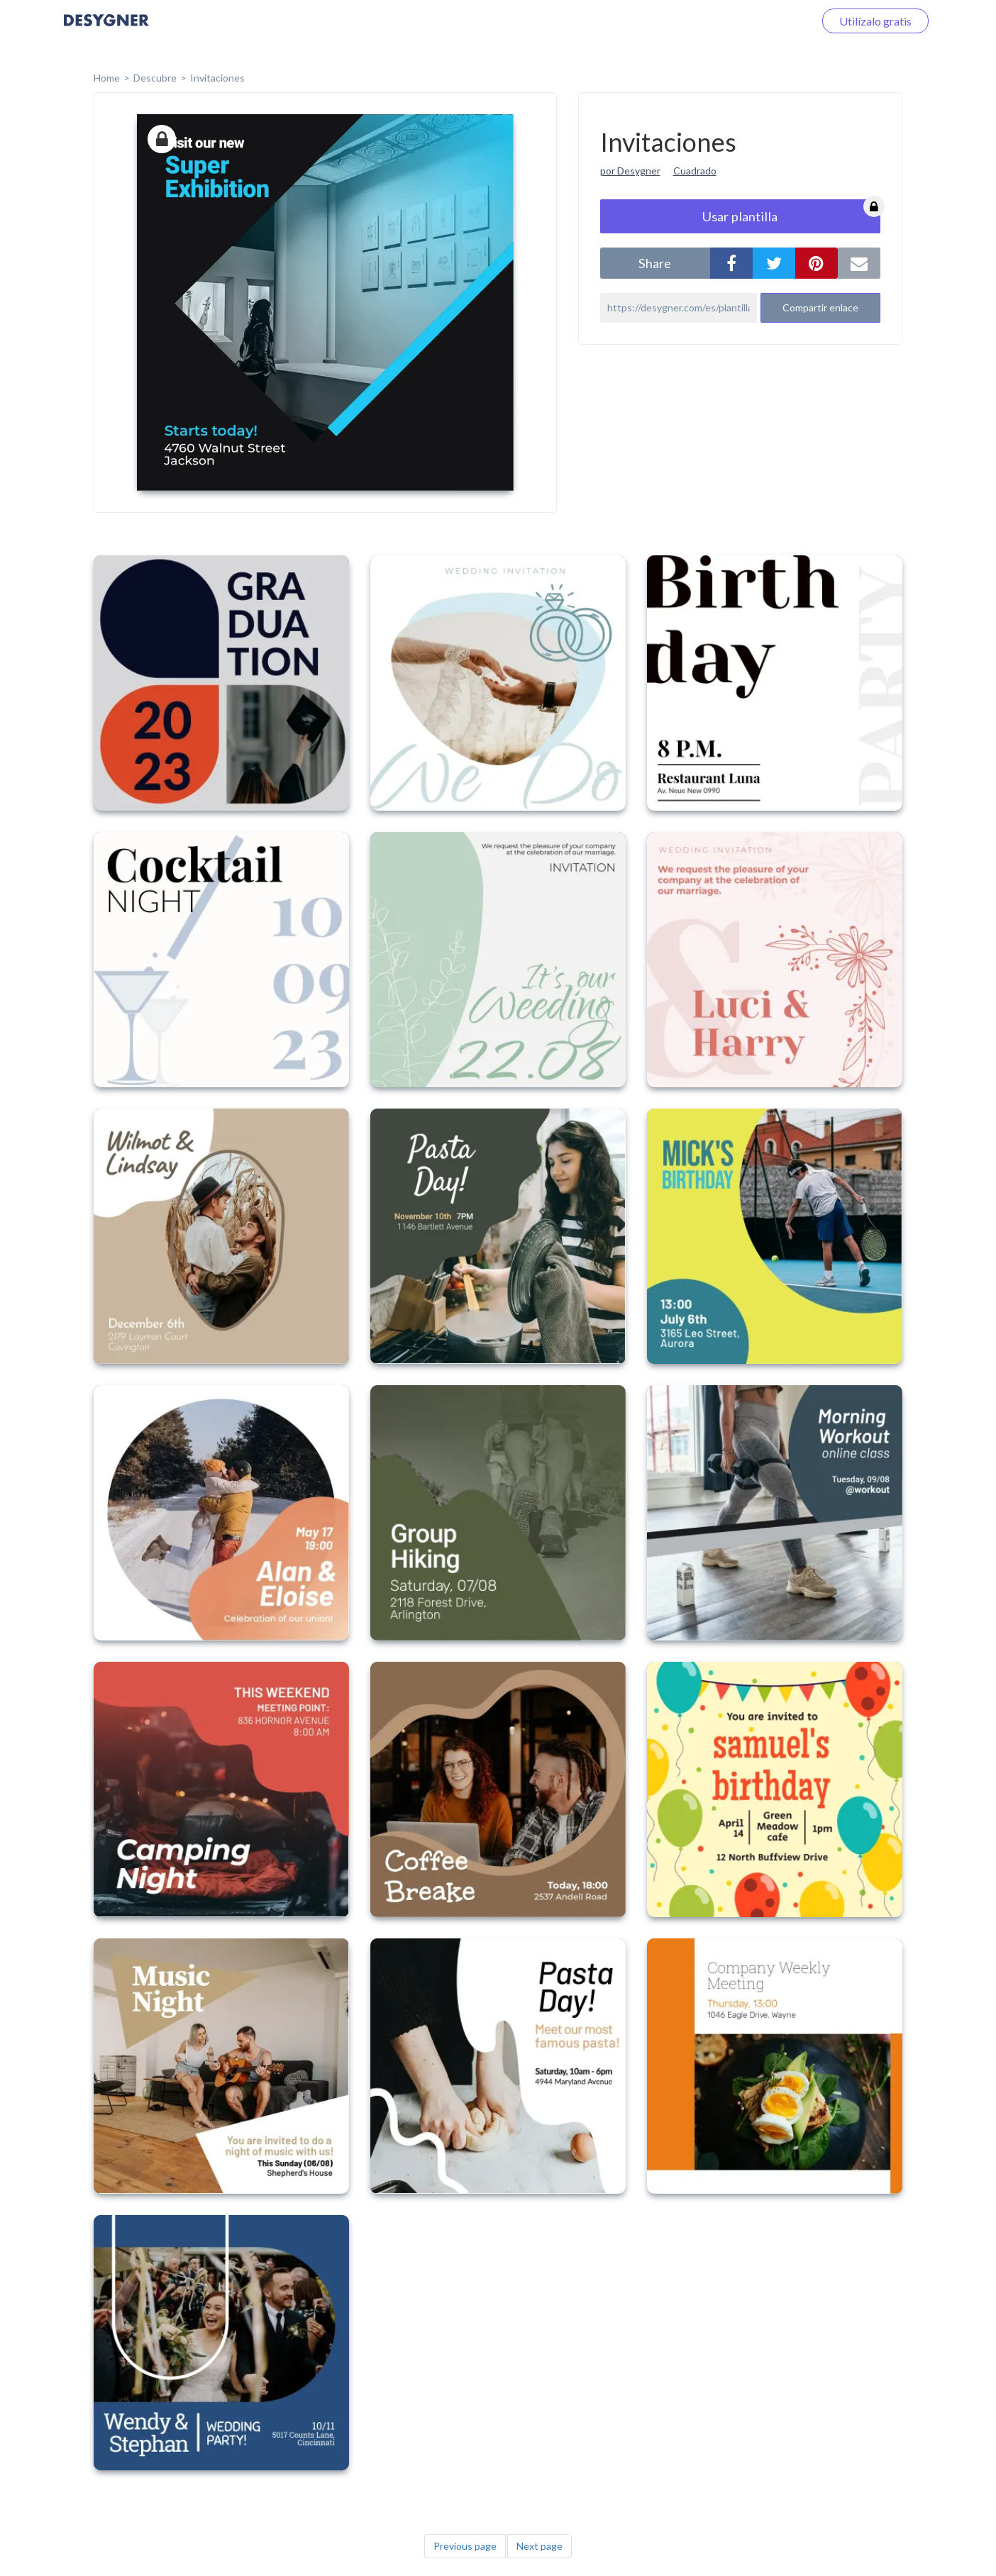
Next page (539, 2546)
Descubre (155, 78)
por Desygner (630, 171)
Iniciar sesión (765, 21)
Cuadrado (694, 171)
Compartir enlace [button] (820, 307)
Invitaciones (217, 78)
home (107, 78)
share (654, 263)
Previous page (465, 2546)
